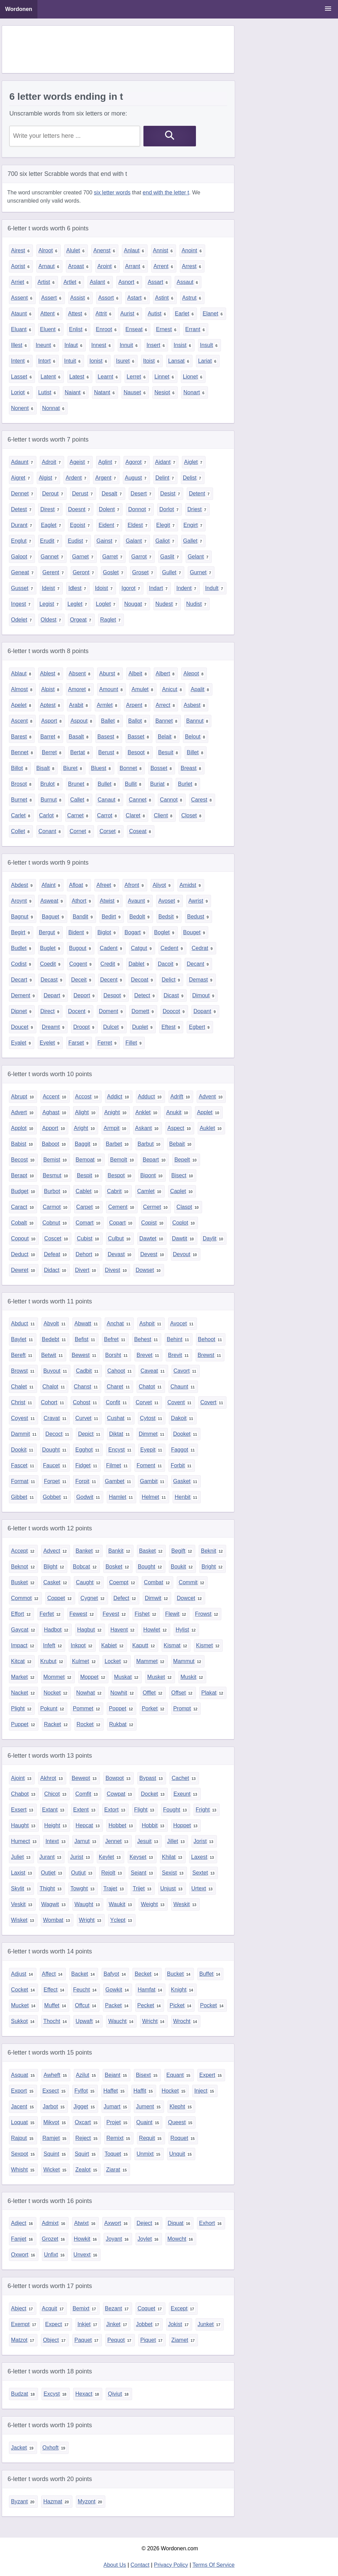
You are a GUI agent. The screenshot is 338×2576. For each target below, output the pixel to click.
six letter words (112, 192)
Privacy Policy (171, 2565)
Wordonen (18, 9)
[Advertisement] (127, 49)
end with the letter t (166, 192)
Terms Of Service (214, 2565)
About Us (114, 2565)
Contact (139, 2565)
